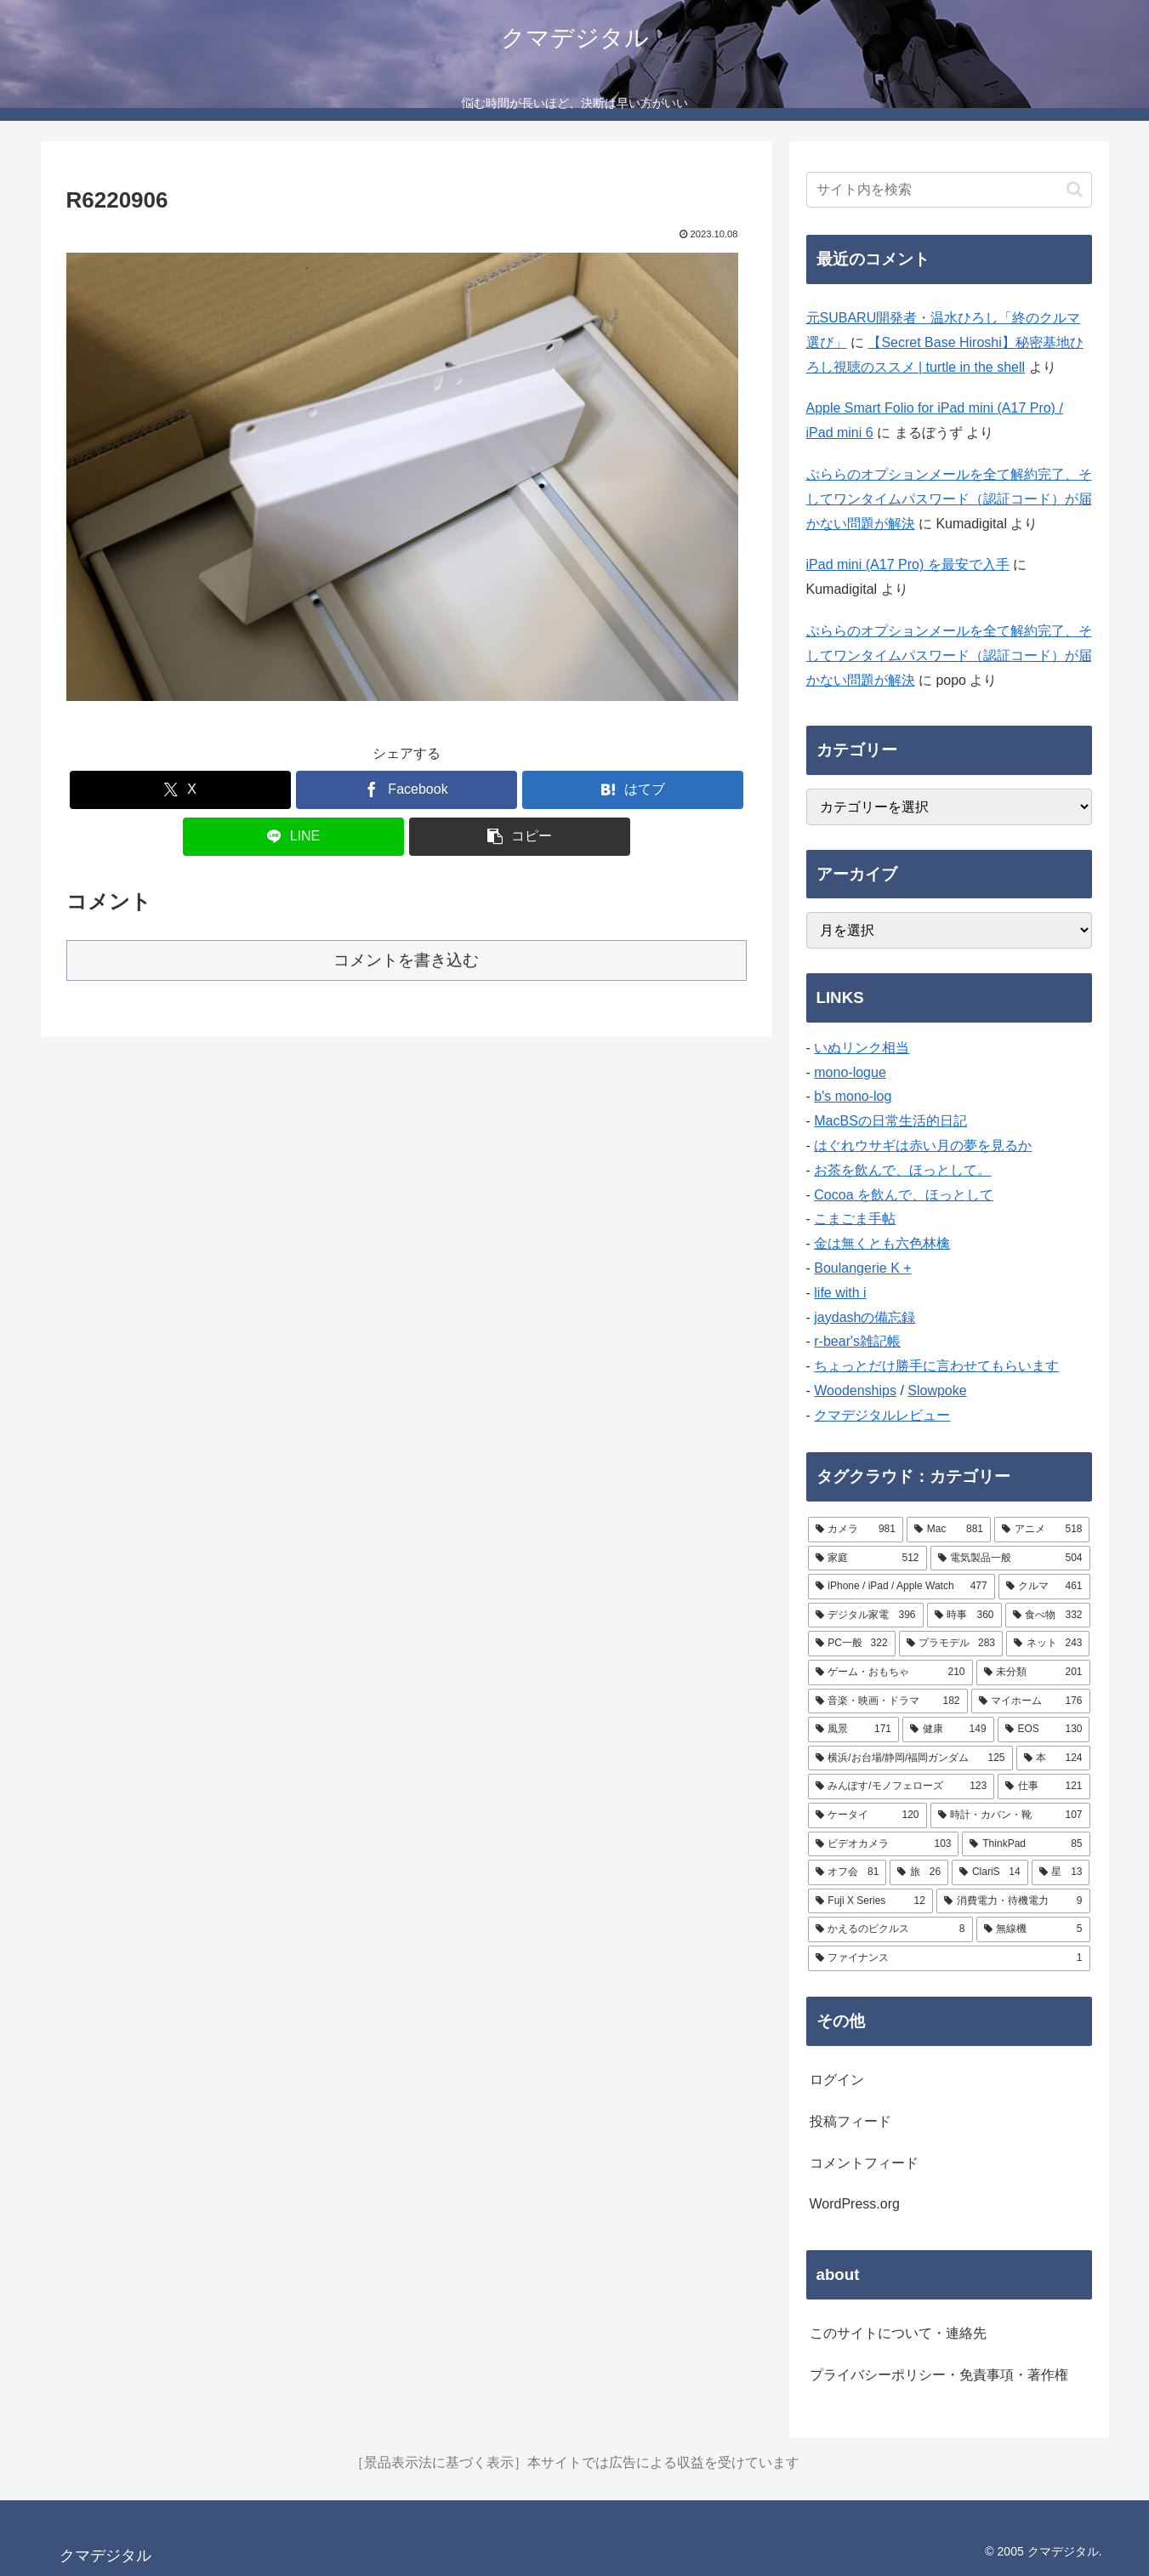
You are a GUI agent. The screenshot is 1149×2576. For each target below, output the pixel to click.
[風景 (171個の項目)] (854, 1729)
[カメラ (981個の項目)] (855, 1529)
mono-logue (850, 1072)
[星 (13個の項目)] (1061, 1872)
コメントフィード (864, 2163)
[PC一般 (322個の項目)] (852, 1643)
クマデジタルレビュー (882, 1415)
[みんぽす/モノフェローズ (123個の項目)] (901, 1786)
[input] (949, 190)
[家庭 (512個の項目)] (867, 1558)
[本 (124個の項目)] (1053, 1758)
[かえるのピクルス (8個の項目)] (890, 1929)
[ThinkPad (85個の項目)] (1025, 1844)
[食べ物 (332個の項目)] (1047, 1615)
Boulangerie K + (862, 1268)
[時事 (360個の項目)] (964, 1615)
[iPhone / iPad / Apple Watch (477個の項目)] (901, 1586)
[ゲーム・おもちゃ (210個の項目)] (890, 1672)
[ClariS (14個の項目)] (990, 1872)
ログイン (837, 2079)
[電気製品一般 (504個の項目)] (1010, 1558)
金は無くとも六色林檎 (882, 1243)
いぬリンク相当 (861, 1047)
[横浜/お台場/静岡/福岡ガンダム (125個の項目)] (910, 1758)
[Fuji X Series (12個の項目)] (870, 1901)
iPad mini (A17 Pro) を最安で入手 (908, 564)
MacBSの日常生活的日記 (890, 1121)
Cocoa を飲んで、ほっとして (903, 1195)
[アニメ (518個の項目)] (1041, 1529)
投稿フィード (850, 2121)
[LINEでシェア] (293, 837)
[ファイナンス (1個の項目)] (949, 1958)
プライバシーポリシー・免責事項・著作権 (939, 2375)
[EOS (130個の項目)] (1044, 1729)
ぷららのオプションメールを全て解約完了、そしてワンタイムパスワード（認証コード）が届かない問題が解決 (949, 499)
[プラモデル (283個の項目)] (951, 1643)
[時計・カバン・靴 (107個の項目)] (1010, 1815)
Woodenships (855, 1390)
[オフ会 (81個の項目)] (847, 1872)
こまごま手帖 (855, 1218)
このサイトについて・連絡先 (898, 2333)
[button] (519, 837)
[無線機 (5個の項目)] (1033, 1929)
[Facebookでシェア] (406, 790)
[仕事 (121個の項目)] (1043, 1786)
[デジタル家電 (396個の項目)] (866, 1615)
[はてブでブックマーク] (632, 790)
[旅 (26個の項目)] (919, 1872)
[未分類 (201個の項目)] (1033, 1672)
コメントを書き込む (406, 960)
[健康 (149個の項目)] (948, 1729)
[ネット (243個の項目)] (1047, 1643)
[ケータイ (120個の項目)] (867, 1815)
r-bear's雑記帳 (857, 1341)
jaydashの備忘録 (864, 1317)
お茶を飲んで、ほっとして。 (902, 1170)
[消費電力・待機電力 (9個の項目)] (1013, 1901)
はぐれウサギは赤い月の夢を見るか (923, 1145)
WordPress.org (855, 2204)
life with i (840, 1292)
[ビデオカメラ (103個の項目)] (883, 1844)
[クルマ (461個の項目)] (1044, 1586)
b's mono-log (852, 1096)
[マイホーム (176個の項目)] (1030, 1701)
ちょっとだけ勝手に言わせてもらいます (936, 1366)
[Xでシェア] (180, 790)
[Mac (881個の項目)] (949, 1529)
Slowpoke (936, 1390)
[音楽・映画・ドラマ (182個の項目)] (888, 1701)
